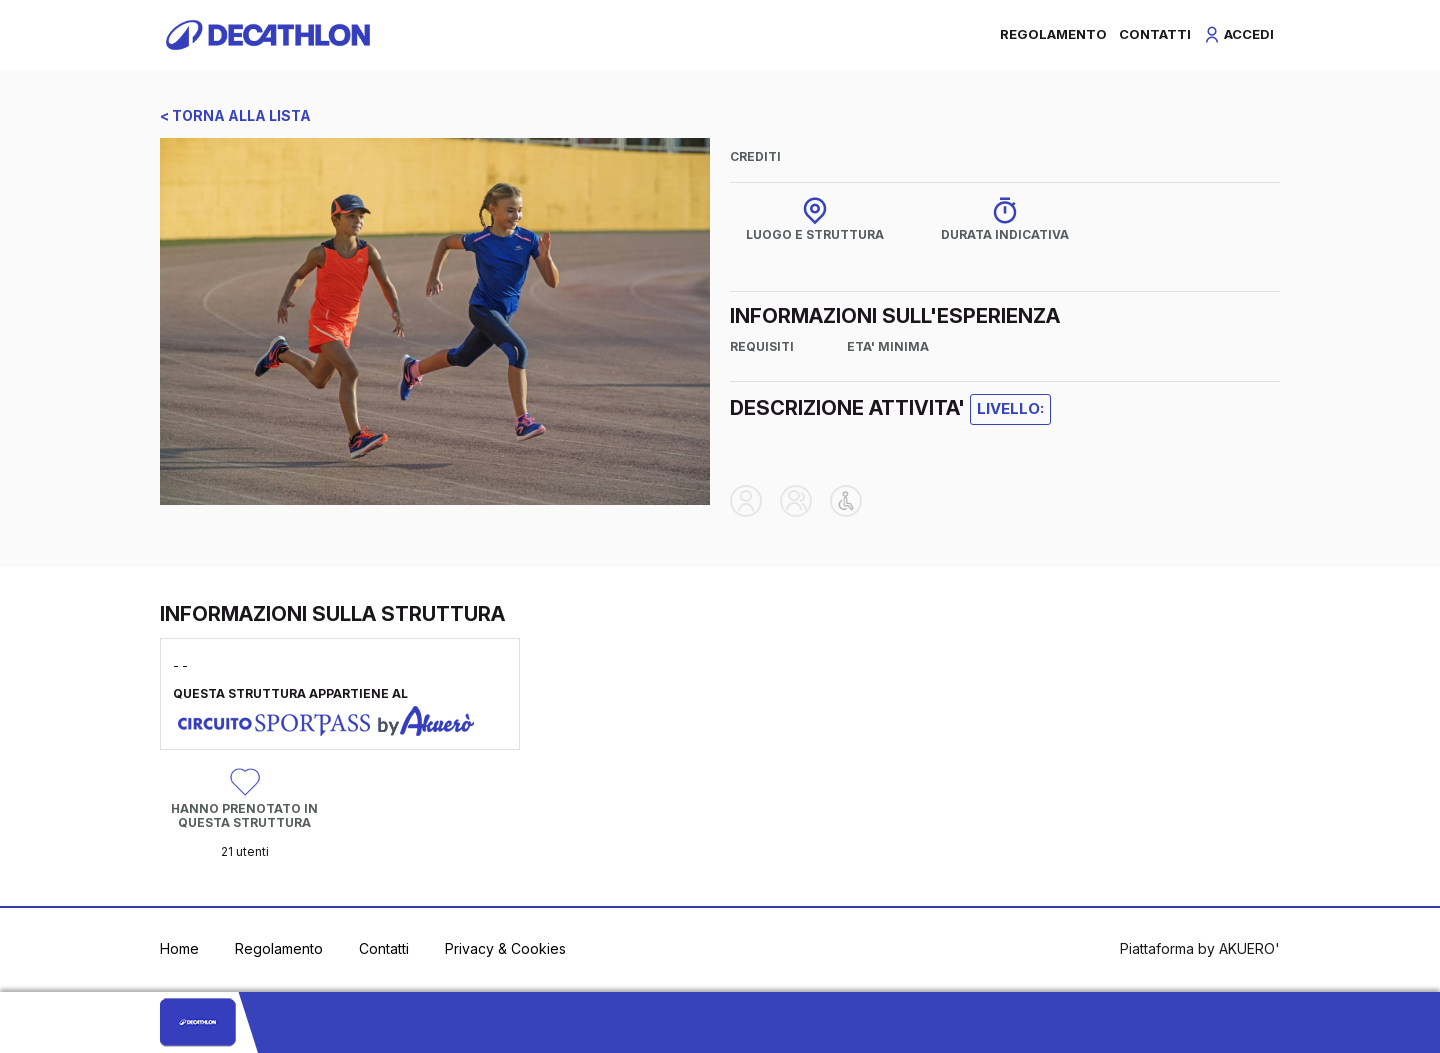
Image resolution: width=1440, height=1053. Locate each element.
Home (179, 948)
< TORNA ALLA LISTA (235, 115)
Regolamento (279, 948)
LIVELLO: (1010, 408)
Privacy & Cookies (505, 948)
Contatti (384, 948)
